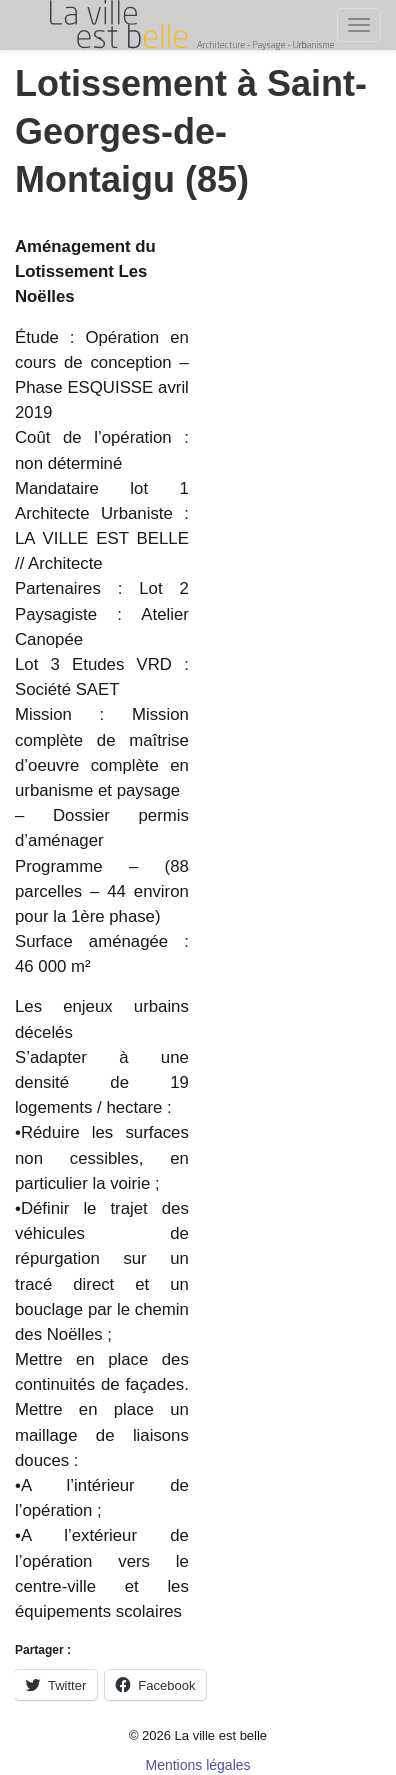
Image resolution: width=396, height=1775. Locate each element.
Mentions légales (197, 1765)
